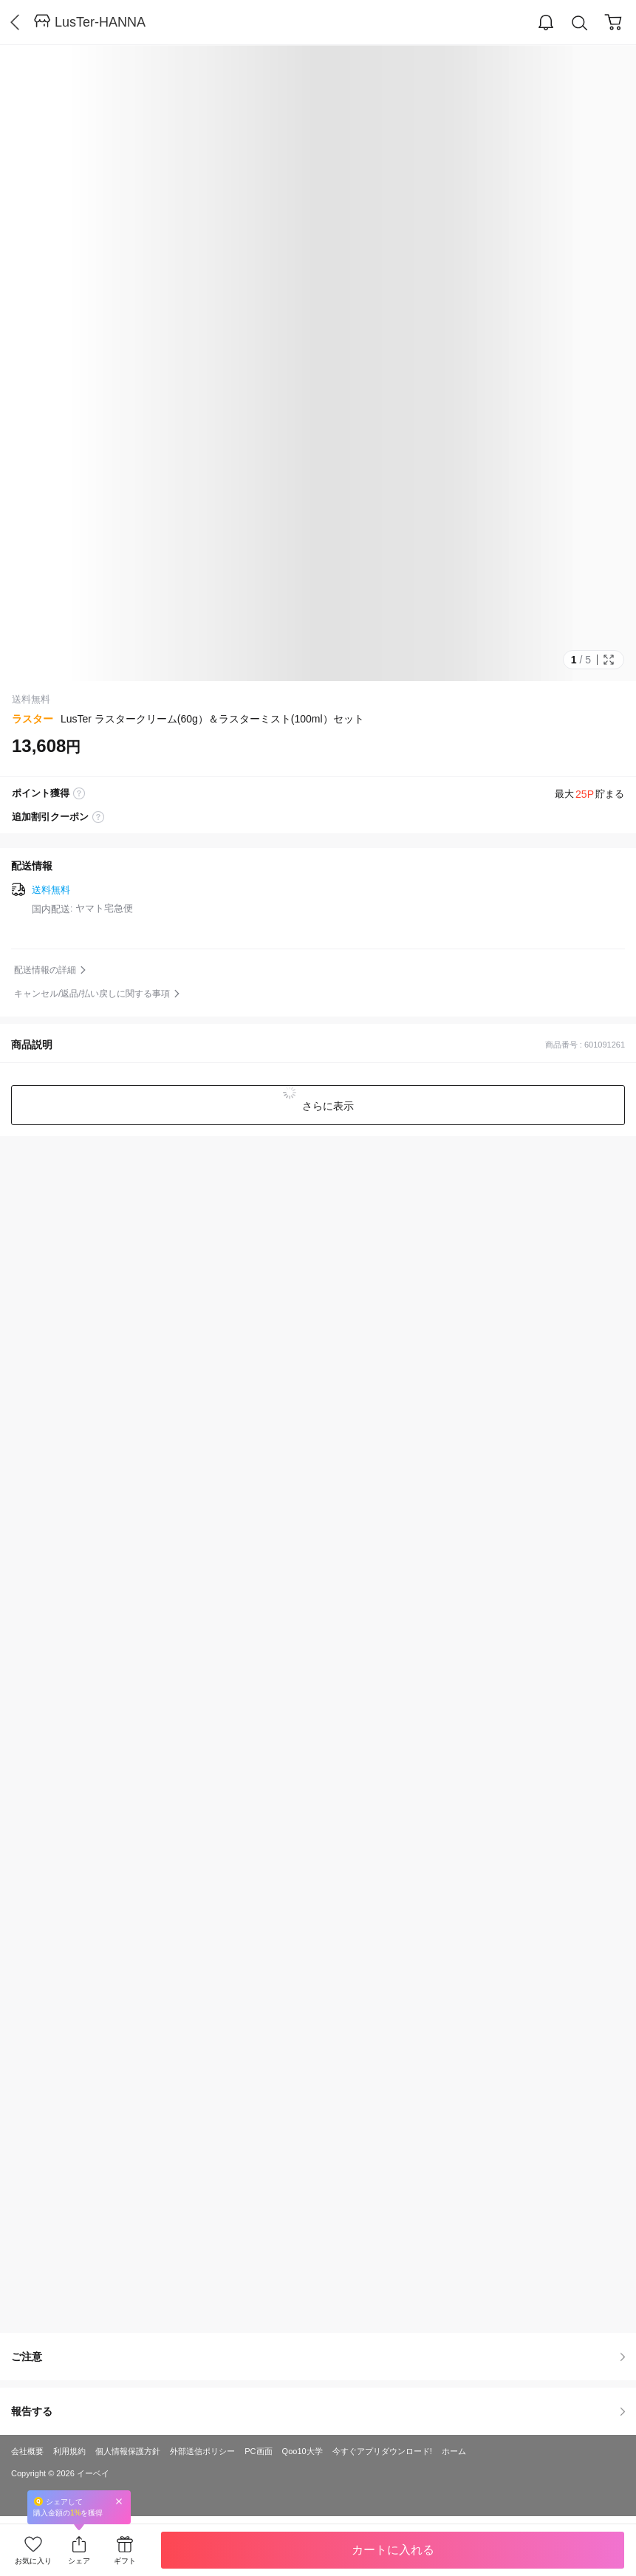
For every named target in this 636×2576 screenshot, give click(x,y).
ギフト (125, 2561)
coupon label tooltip (98, 817)
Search (580, 23)
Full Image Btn (608, 659)
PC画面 (258, 2451)
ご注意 (318, 2356)
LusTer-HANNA (100, 22)
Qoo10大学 (302, 2451)
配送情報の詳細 (45, 970)
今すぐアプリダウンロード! (382, 2451)
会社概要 (27, 2451)
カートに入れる (393, 2549)
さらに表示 (327, 1106)
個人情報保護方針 (127, 2451)
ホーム (454, 2451)
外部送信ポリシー (202, 2451)
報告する (318, 2411)
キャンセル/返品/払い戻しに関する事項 (92, 993)
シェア (79, 2561)
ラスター (32, 719)
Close (119, 2501)
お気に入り (33, 2561)
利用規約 (69, 2451)
